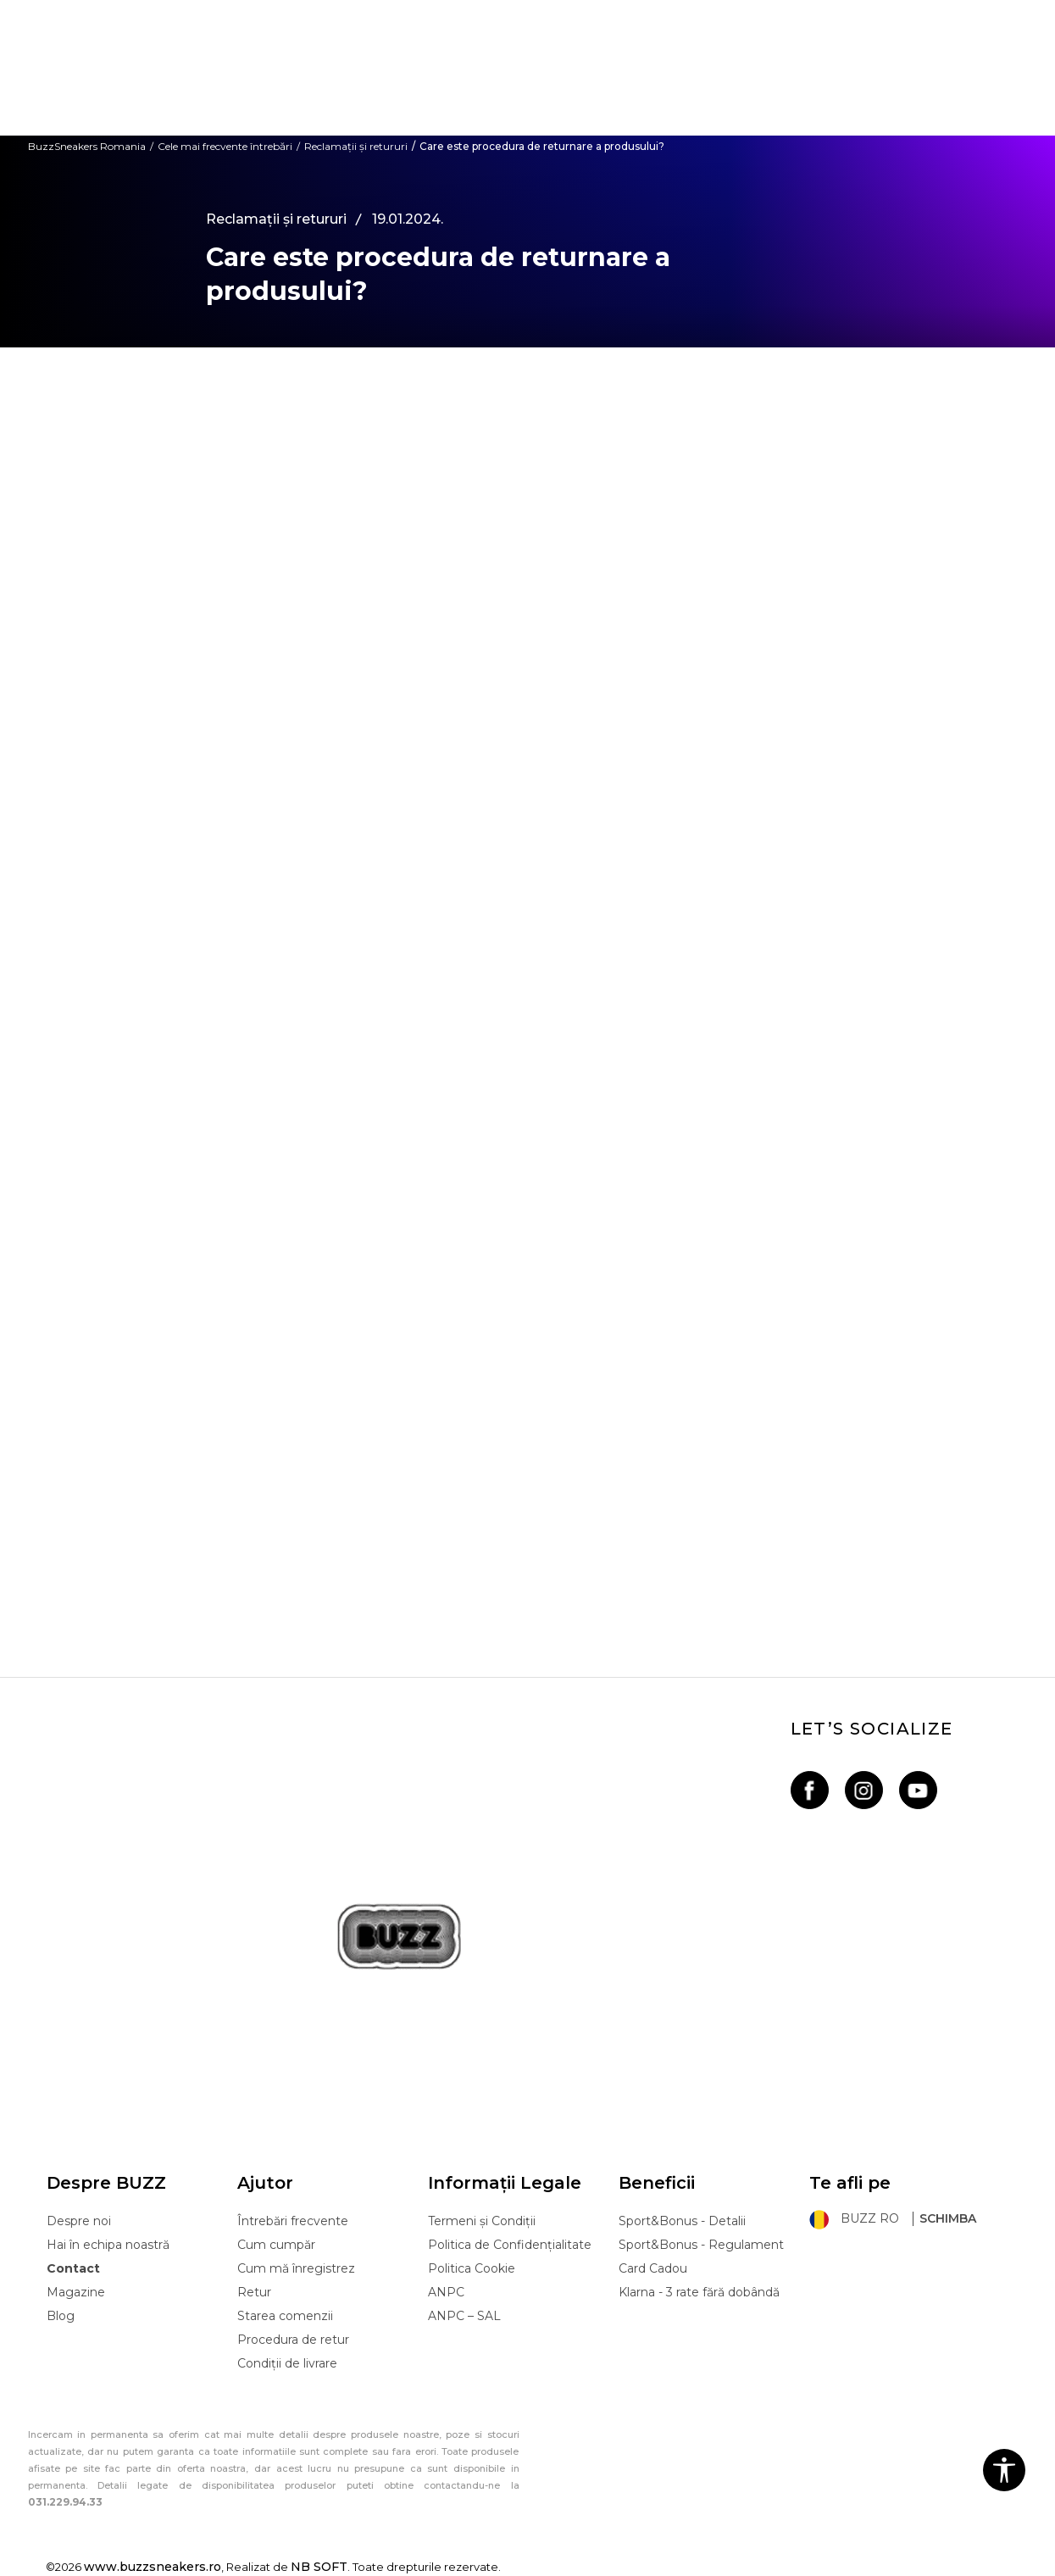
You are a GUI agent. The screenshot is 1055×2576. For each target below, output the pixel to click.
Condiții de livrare (287, 2363)
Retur (254, 2292)
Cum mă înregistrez (296, 2268)
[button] (1004, 2470)
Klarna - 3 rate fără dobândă (699, 2292)
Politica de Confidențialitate (509, 2244)
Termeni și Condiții (482, 2221)
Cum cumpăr (276, 2244)
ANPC (446, 2292)
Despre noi (79, 2221)
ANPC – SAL (464, 2315)
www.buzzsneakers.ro (152, 2566)
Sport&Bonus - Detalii (682, 2221)
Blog (61, 2315)
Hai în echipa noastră (108, 2244)
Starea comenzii (285, 2315)
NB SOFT (319, 2566)
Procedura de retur (293, 2339)
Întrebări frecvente (292, 2221)
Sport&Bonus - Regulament (701, 2244)
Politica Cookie (471, 2268)
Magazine (76, 2292)
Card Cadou (653, 2268)
